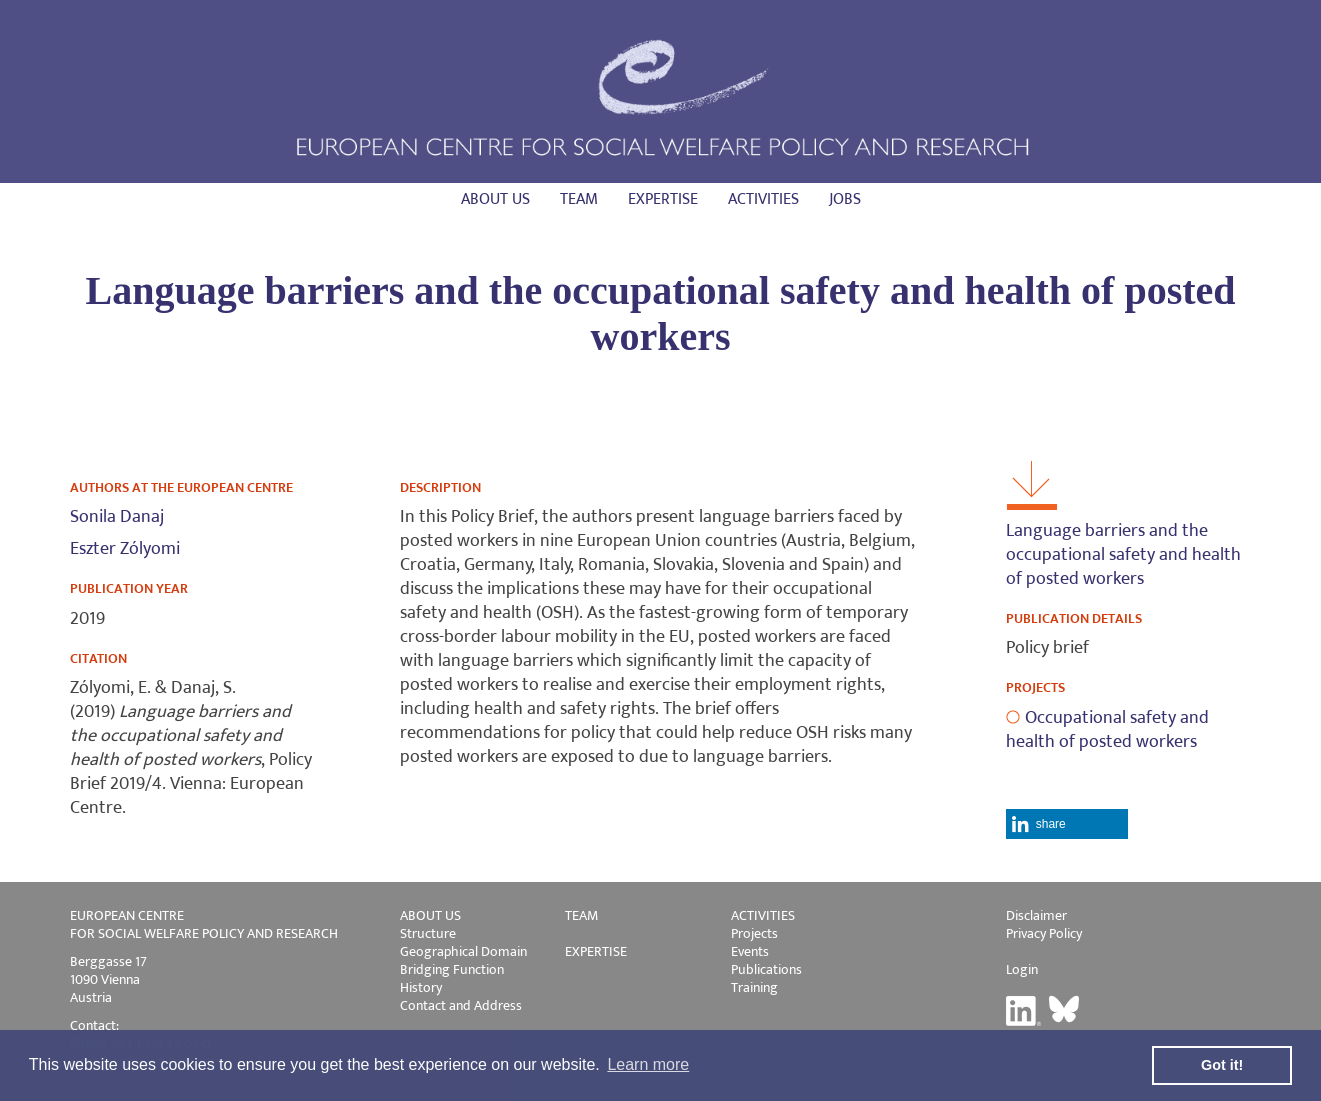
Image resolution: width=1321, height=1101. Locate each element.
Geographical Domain (463, 951)
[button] (1067, 824)
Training (754, 987)
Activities (763, 199)
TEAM (581, 915)
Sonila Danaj (117, 517)
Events (750, 951)
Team (579, 199)
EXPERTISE (596, 951)
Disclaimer (1036, 915)
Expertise (663, 199)
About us (495, 199)
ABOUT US (430, 915)
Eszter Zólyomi (125, 549)
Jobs (845, 199)
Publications (766, 969)
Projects (754, 933)
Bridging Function (452, 969)
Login (1022, 969)
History (421, 987)
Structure (428, 933)
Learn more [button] (648, 1064)
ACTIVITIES (763, 915)
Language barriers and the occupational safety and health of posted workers (1123, 555)
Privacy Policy (1044, 933)
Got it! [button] (1222, 1065)
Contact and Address (461, 1005)
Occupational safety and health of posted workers (1107, 730)
